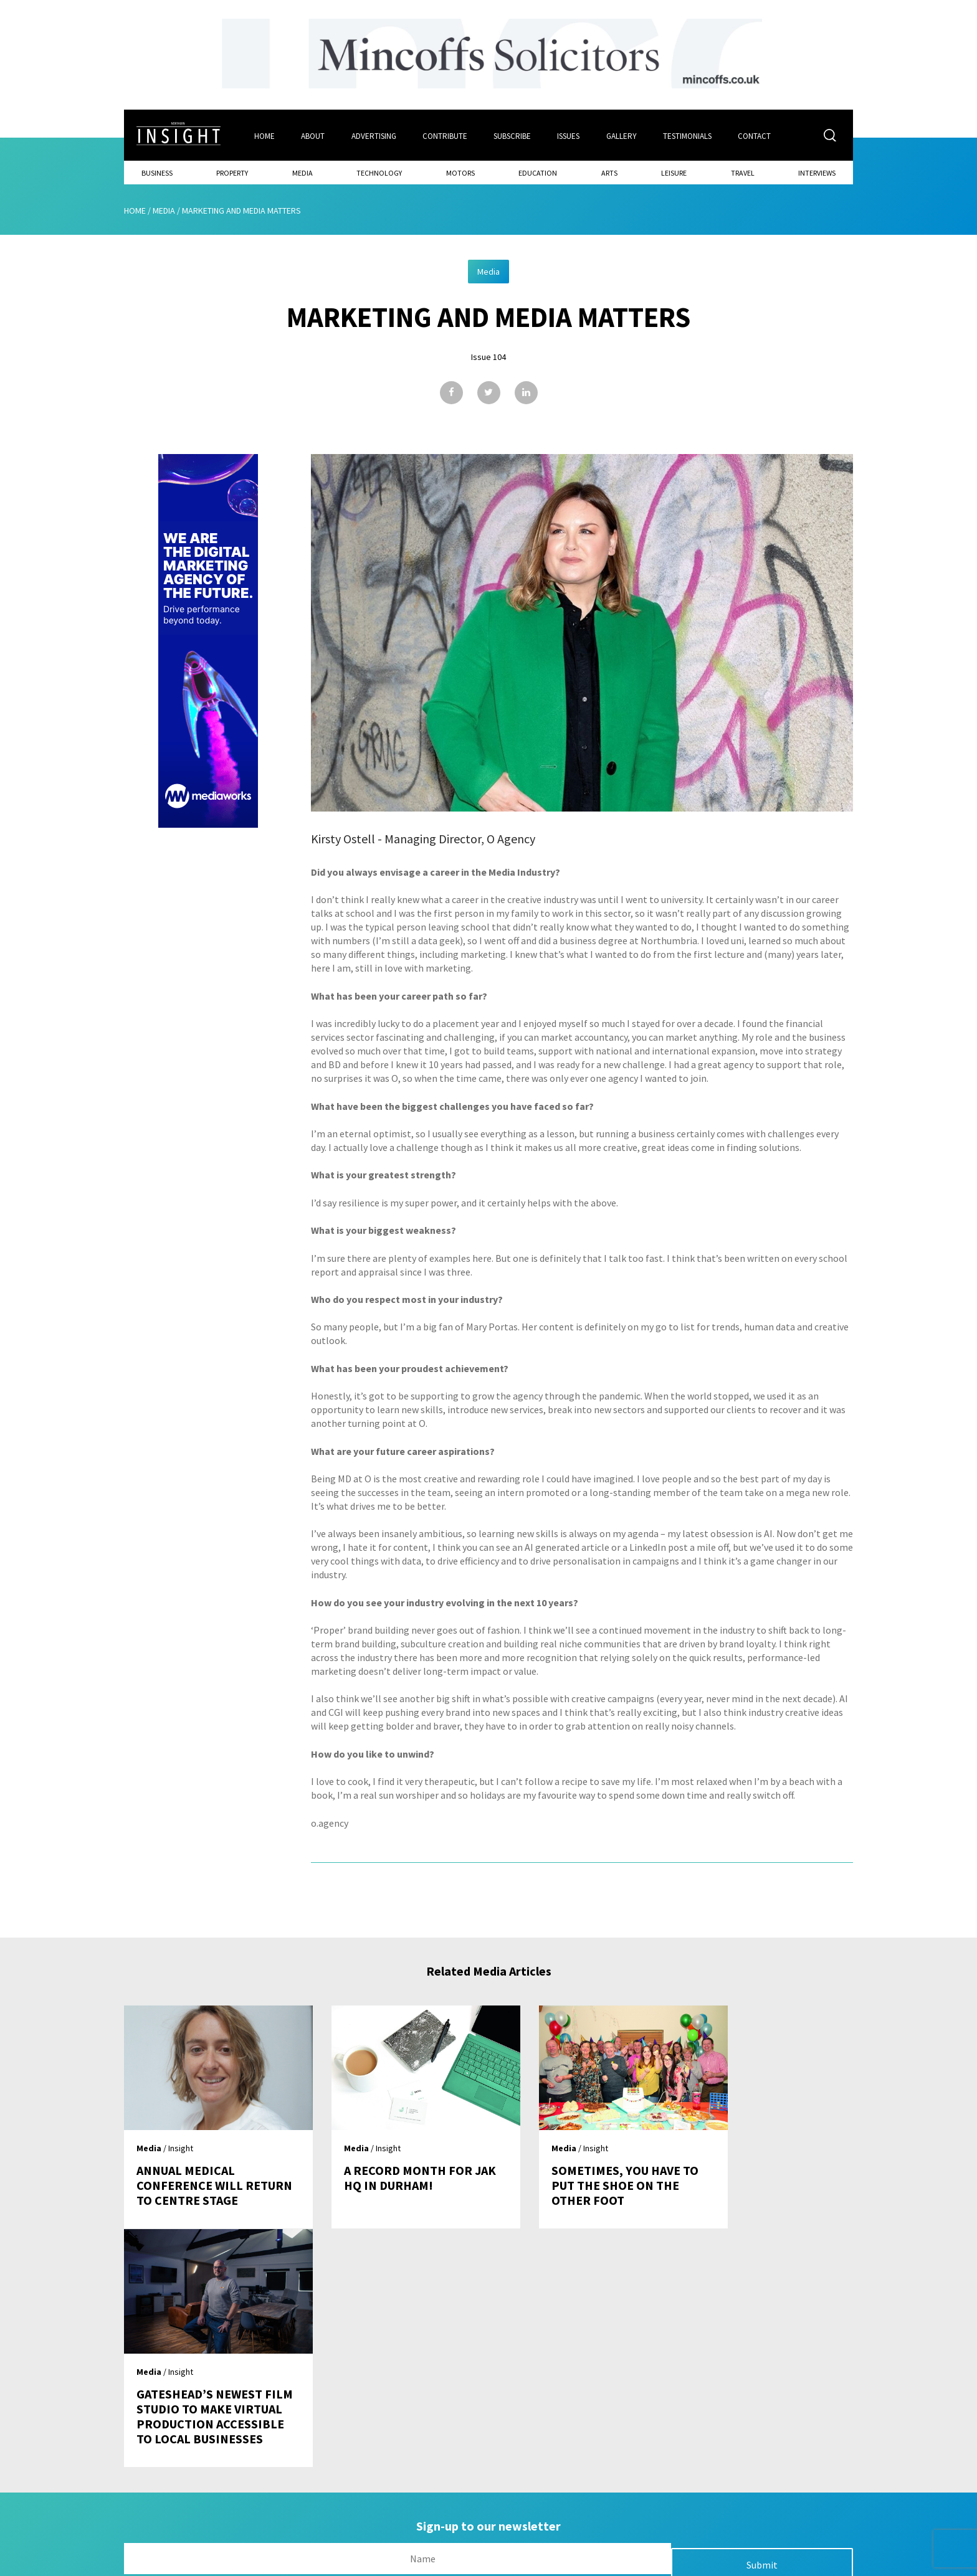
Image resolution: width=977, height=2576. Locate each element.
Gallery (623, 135)
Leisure (674, 171)
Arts (609, 171)
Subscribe (513, 135)
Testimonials (689, 135)
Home (264, 135)
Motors (460, 171)
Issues (570, 135)
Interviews (817, 171)
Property (232, 171)
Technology (379, 171)
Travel (743, 171)
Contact (757, 135)
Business (157, 171)
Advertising (373, 135)
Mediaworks (229, 2563)
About (313, 135)
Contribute (445, 135)
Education (537, 171)
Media (302, 171)
